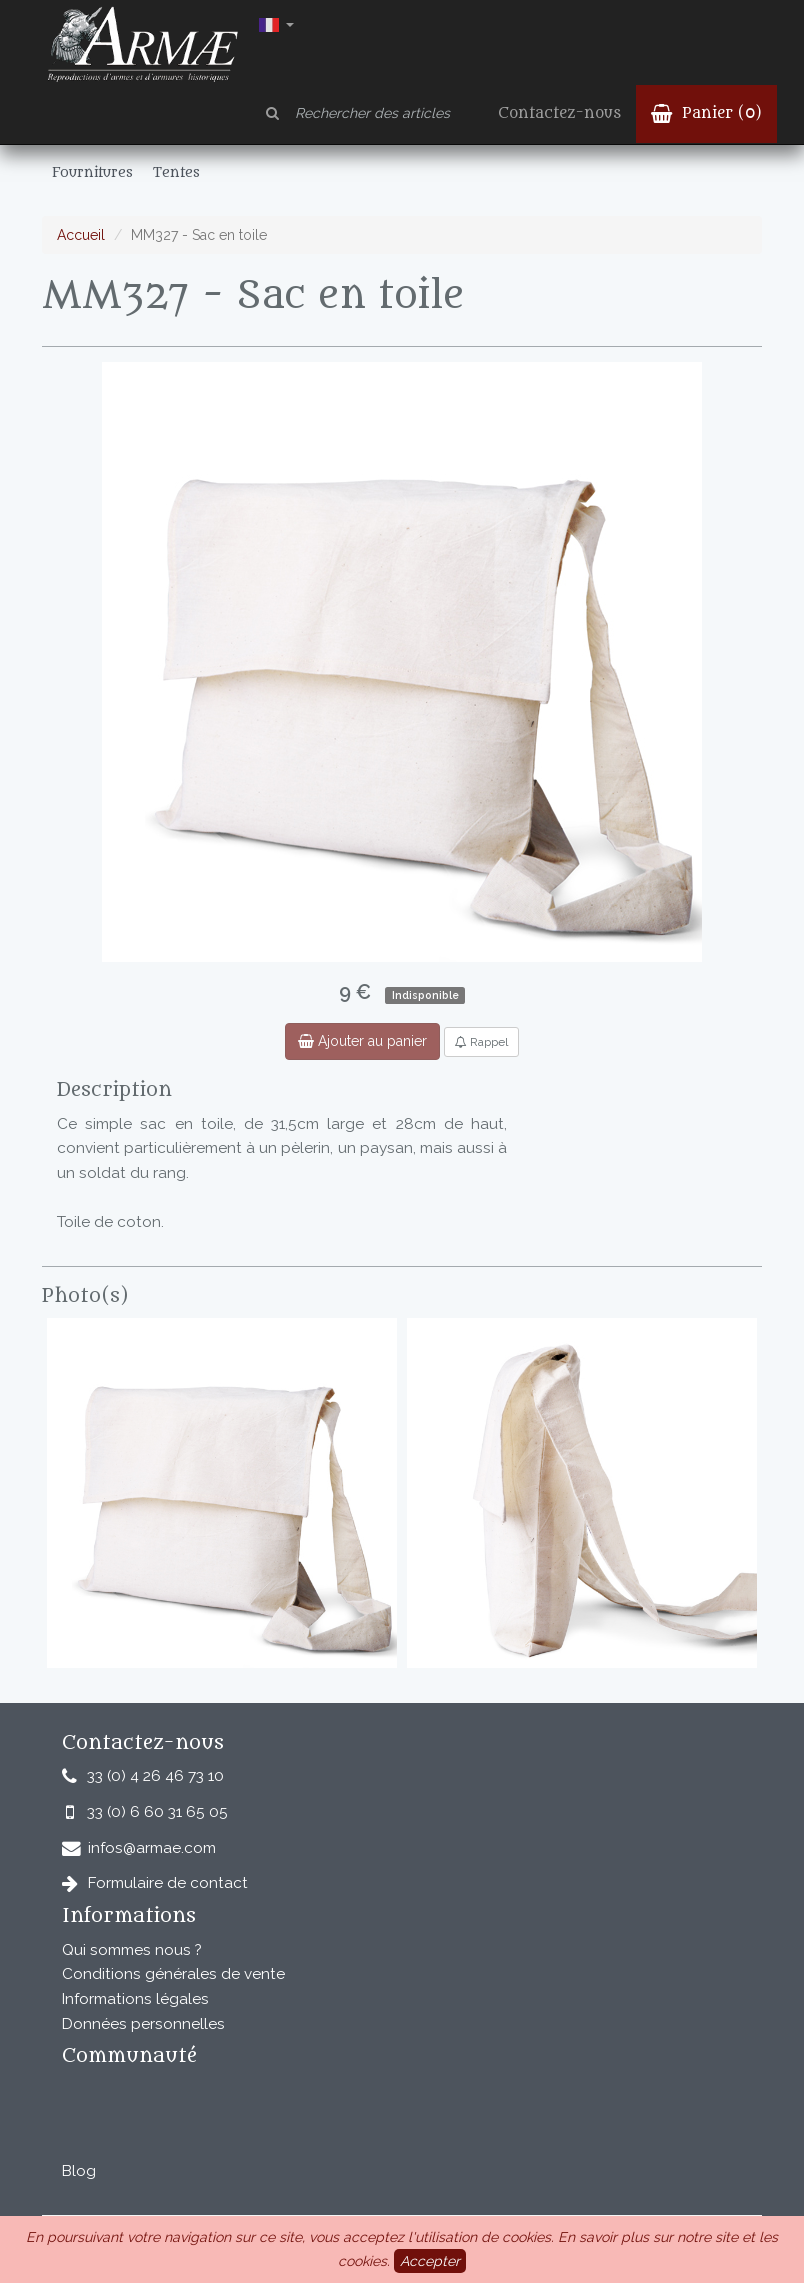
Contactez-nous (559, 113)
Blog (79, 2171)
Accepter (430, 2261)
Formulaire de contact (168, 1883)
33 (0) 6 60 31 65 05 (157, 1812)
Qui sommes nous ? (132, 1950)
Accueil (81, 235)
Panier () (706, 113)
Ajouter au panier (362, 1041)
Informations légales (135, 1999)
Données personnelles (143, 2024)
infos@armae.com (152, 1848)
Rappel (481, 1042)
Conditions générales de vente (173, 1974)
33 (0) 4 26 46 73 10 (155, 1776)
